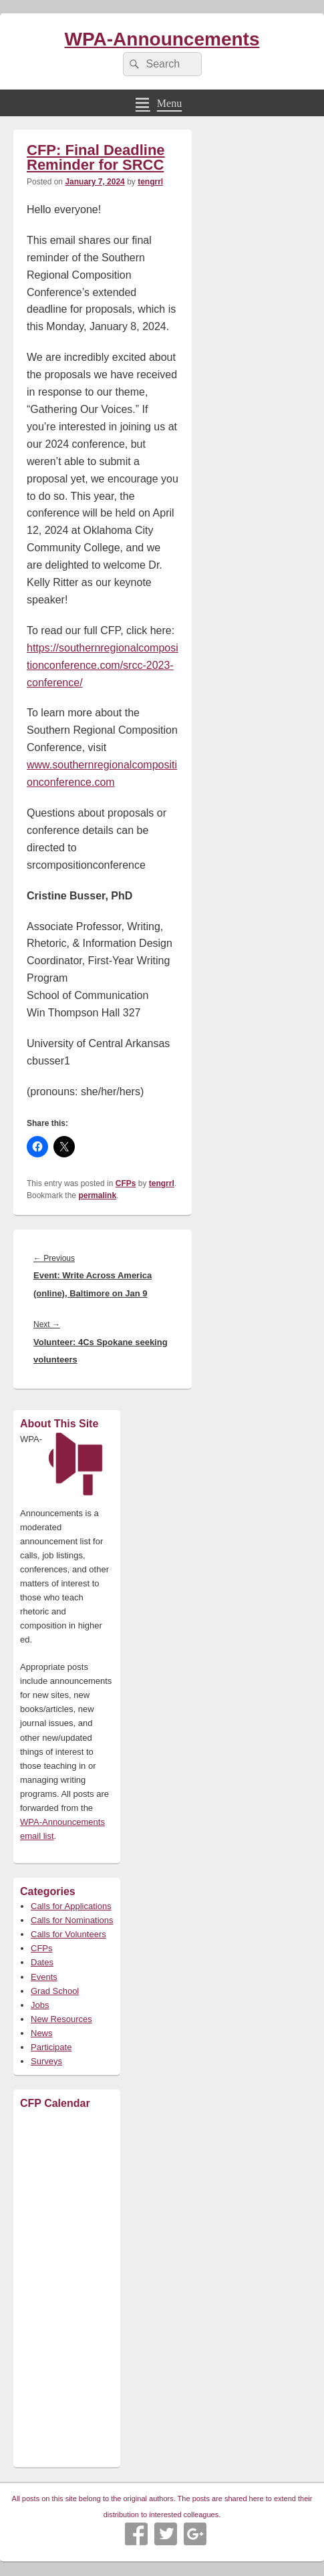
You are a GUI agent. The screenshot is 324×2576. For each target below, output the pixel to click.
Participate (51, 2047)
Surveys (46, 2061)
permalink (97, 1195)
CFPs (126, 1183)
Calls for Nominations (72, 1920)
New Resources (61, 2019)
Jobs (40, 2005)
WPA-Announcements (162, 39)
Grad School (55, 1991)
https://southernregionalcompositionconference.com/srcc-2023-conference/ (102, 665)
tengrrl (150, 181)
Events (44, 1977)
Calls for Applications (71, 1906)
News (42, 2033)
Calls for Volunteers (68, 1934)
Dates (42, 1962)
